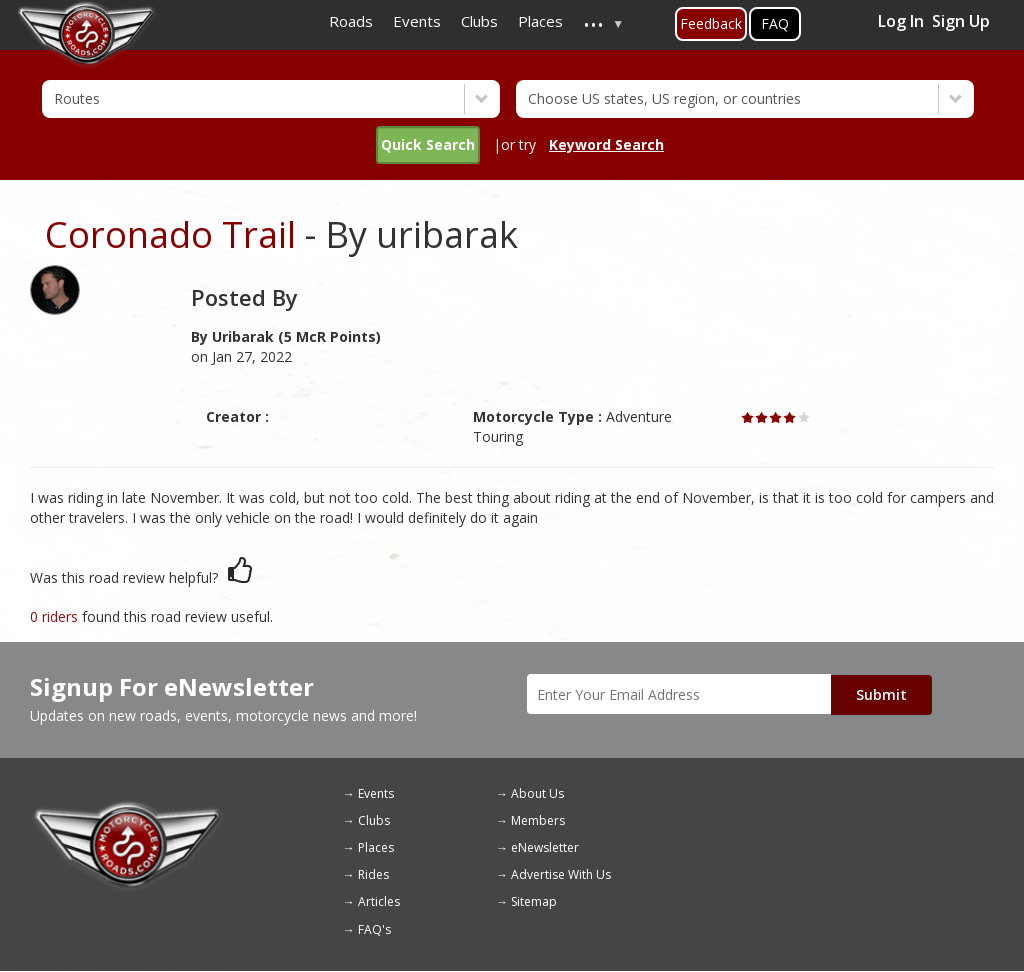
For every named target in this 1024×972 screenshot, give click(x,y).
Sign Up (961, 21)
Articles (379, 901)
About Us (537, 793)
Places (376, 847)
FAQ (775, 23)
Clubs (374, 820)
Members (538, 820)
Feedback (711, 23)
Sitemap (534, 901)
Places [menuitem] (540, 21)
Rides (373, 874)
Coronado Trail (170, 234)
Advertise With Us (561, 874)
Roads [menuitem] (351, 21)
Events (376, 793)
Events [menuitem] (417, 21)
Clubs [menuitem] (479, 21)
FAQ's (374, 929)
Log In (901, 21)
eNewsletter (545, 847)
